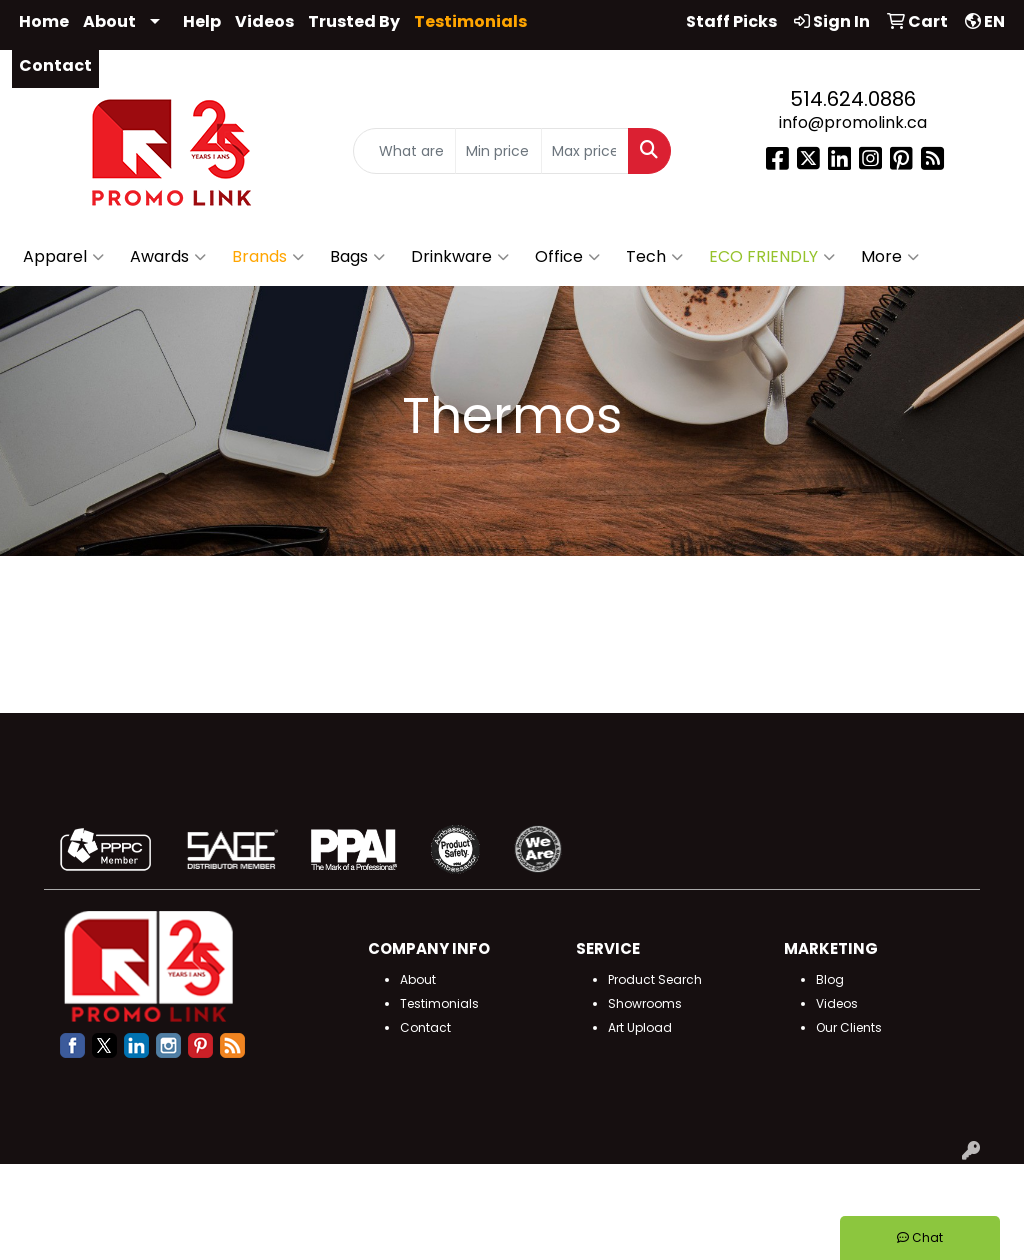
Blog (830, 979)
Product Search (655, 979)
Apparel (63, 257)
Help (202, 21)
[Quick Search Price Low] (498, 152)
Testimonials (439, 1003)
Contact (55, 65)
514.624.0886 (853, 99)
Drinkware (460, 257)
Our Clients (849, 1027)
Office (567, 257)
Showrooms (645, 1003)
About (109, 21)
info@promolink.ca (853, 122)
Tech (654, 257)
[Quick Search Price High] (584, 152)
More (890, 257)
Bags (357, 257)
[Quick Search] (404, 152)
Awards (168, 257)
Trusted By (354, 21)
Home (44, 21)
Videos (264, 21)
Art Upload (640, 1027)
